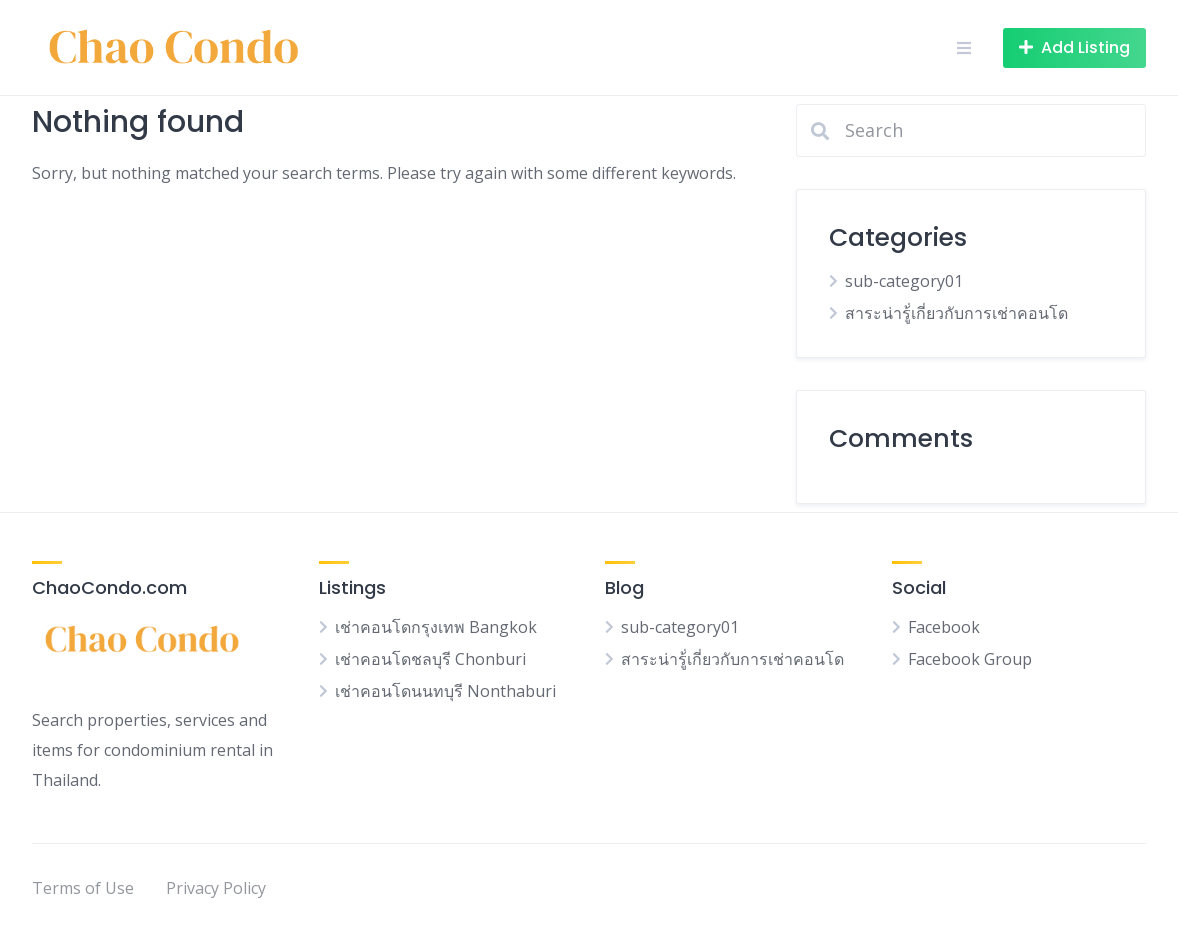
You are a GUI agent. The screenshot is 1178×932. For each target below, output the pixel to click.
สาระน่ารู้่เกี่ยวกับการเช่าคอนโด (956, 313)
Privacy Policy (216, 888)
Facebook (944, 627)
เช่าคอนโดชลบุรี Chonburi (430, 659)
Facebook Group (970, 659)
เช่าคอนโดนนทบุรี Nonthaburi (445, 691)
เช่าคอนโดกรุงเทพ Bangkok (436, 627)
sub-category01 (904, 281)
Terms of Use (83, 888)
